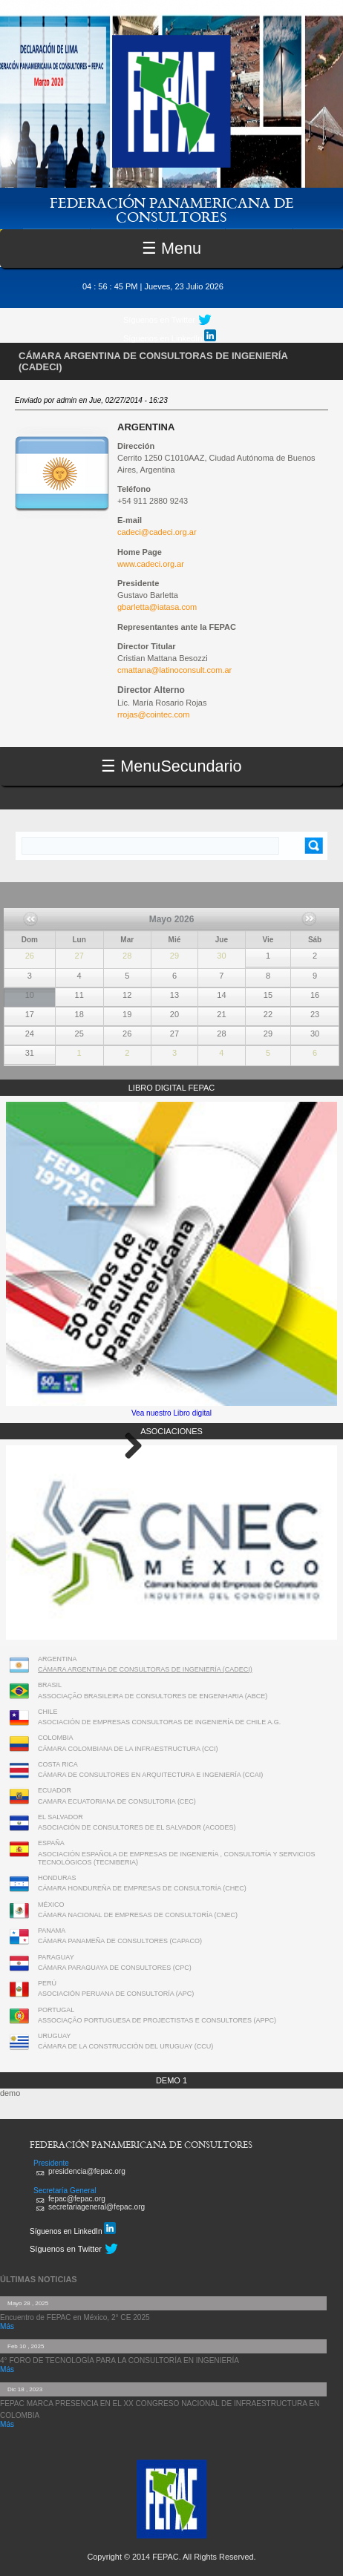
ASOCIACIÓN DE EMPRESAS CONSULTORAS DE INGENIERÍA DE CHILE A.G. (159, 1722)
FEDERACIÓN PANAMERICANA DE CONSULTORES (172, 209)
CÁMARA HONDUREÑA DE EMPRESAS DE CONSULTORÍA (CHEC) (142, 1888)
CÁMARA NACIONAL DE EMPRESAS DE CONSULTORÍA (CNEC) (138, 1915)
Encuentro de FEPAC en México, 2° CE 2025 (75, 2317)
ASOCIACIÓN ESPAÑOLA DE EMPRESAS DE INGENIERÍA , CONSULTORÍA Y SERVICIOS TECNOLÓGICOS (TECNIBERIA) (177, 1858)
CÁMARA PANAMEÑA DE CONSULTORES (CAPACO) (120, 1941)
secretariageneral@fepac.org (96, 2207)
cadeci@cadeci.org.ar (157, 532)
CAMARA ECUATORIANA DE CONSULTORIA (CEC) (117, 1801)
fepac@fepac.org (76, 2199)
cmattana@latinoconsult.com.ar (174, 670)
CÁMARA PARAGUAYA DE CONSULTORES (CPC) (115, 1967)
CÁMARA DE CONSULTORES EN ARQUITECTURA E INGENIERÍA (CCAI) (150, 1774)
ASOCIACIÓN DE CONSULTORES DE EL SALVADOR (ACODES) (137, 1827)
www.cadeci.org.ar (150, 563)
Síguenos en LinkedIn (169, 336)
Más (7, 2326)
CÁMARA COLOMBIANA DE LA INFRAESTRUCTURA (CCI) (128, 1748)
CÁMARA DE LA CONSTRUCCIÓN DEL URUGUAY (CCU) (125, 2046)
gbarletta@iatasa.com (157, 606)
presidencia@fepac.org (86, 2171)
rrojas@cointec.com (153, 714)
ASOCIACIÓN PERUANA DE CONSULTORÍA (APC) (116, 1993)
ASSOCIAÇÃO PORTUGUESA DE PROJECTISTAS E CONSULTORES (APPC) (157, 2020)
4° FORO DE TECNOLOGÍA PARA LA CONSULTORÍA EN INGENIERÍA (119, 2360)
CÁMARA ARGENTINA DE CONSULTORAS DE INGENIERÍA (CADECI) (145, 1669)
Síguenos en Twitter (159, 319)
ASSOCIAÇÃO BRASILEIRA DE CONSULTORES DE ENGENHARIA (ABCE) (152, 1696)
